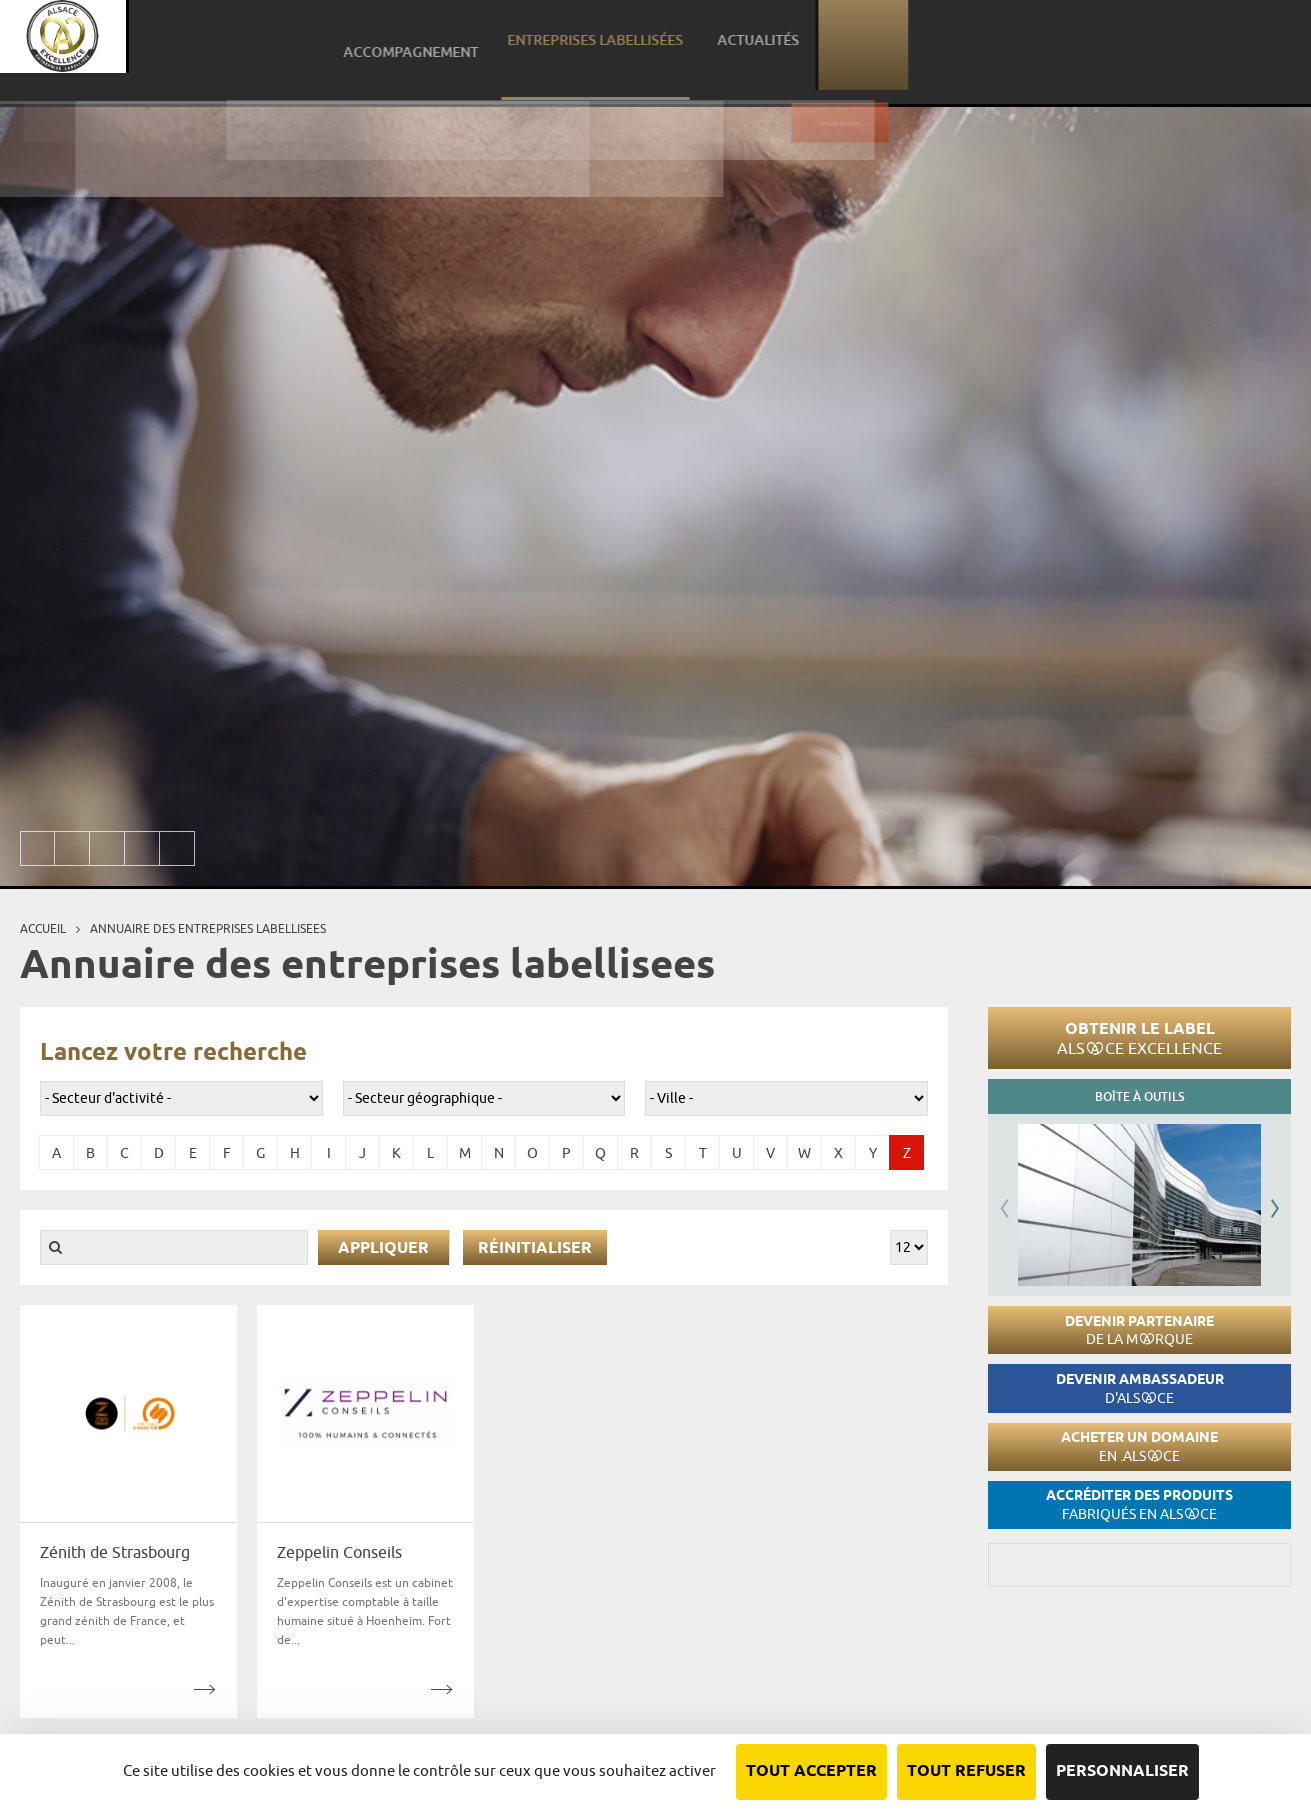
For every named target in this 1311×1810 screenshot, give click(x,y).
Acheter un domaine (1139, 1446)
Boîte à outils (1139, 1096)
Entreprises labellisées (1008, 44)
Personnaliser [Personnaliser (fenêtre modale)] (1122, 1771)
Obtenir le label (1139, 1038)
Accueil (43, 928)
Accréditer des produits (1139, 1504)
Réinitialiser (535, 1248)
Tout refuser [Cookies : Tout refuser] (966, 1771)
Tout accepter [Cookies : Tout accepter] (811, 1771)
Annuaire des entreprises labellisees (208, 928)
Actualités (1157, 44)
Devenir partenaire (1139, 1330)
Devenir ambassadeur (1140, 1388)
